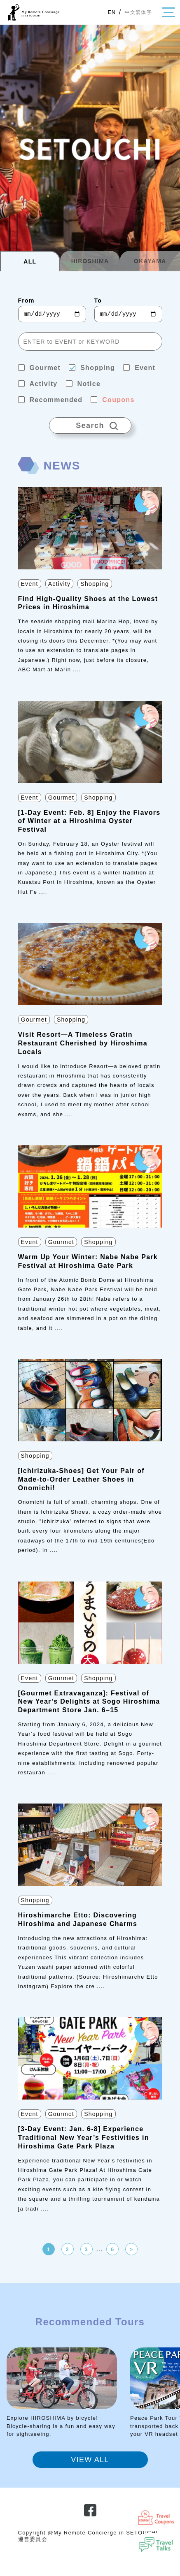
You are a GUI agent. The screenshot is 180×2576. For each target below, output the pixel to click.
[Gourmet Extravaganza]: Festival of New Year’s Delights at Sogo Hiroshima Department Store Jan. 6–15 (89, 1702)
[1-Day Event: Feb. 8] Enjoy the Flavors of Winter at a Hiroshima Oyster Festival (89, 821)
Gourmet (61, 797)
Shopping (94, 583)
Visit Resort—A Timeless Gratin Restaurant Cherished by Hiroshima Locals (82, 1043)
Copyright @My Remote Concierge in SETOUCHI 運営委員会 (88, 2536)
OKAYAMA (150, 261)
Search (90, 423)
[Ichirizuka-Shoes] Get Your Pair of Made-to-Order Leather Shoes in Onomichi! (81, 1479)
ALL (29, 261)
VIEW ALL (90, 2460)
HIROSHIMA (90, 261)
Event (29, 583)
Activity (59, 583)
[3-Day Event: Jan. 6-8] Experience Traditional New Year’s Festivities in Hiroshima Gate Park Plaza (83, 2137)
